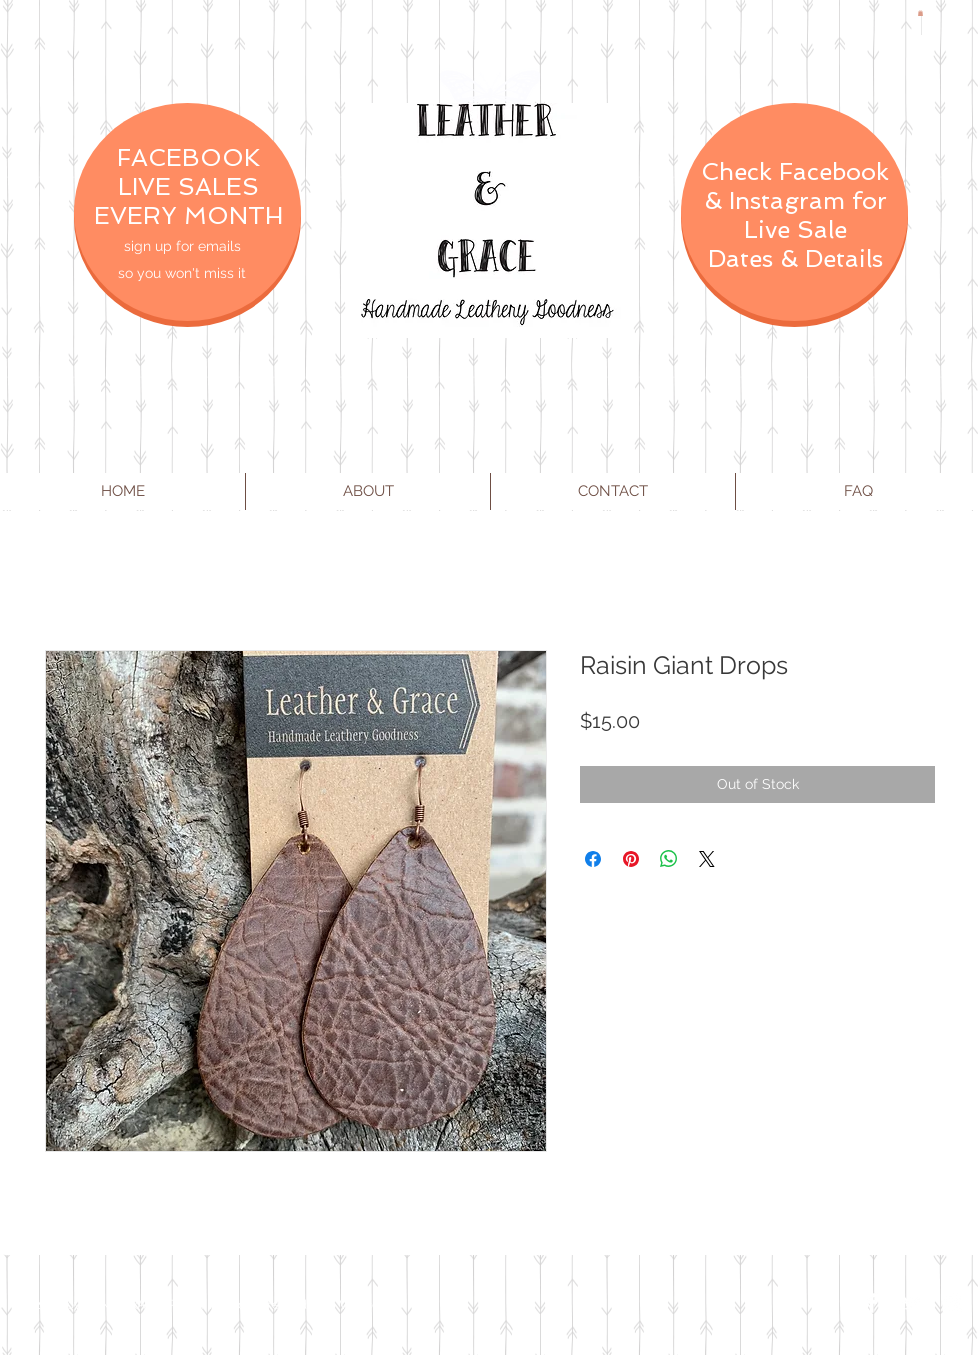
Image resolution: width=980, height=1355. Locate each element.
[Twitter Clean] (912, 1303)
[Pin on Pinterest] (631, 859)
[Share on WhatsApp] (669, 859)
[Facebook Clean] (872, 1303)
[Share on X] (707, 859)
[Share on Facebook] (593, 859)
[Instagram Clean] (952, 1303)
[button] (920, 13)
